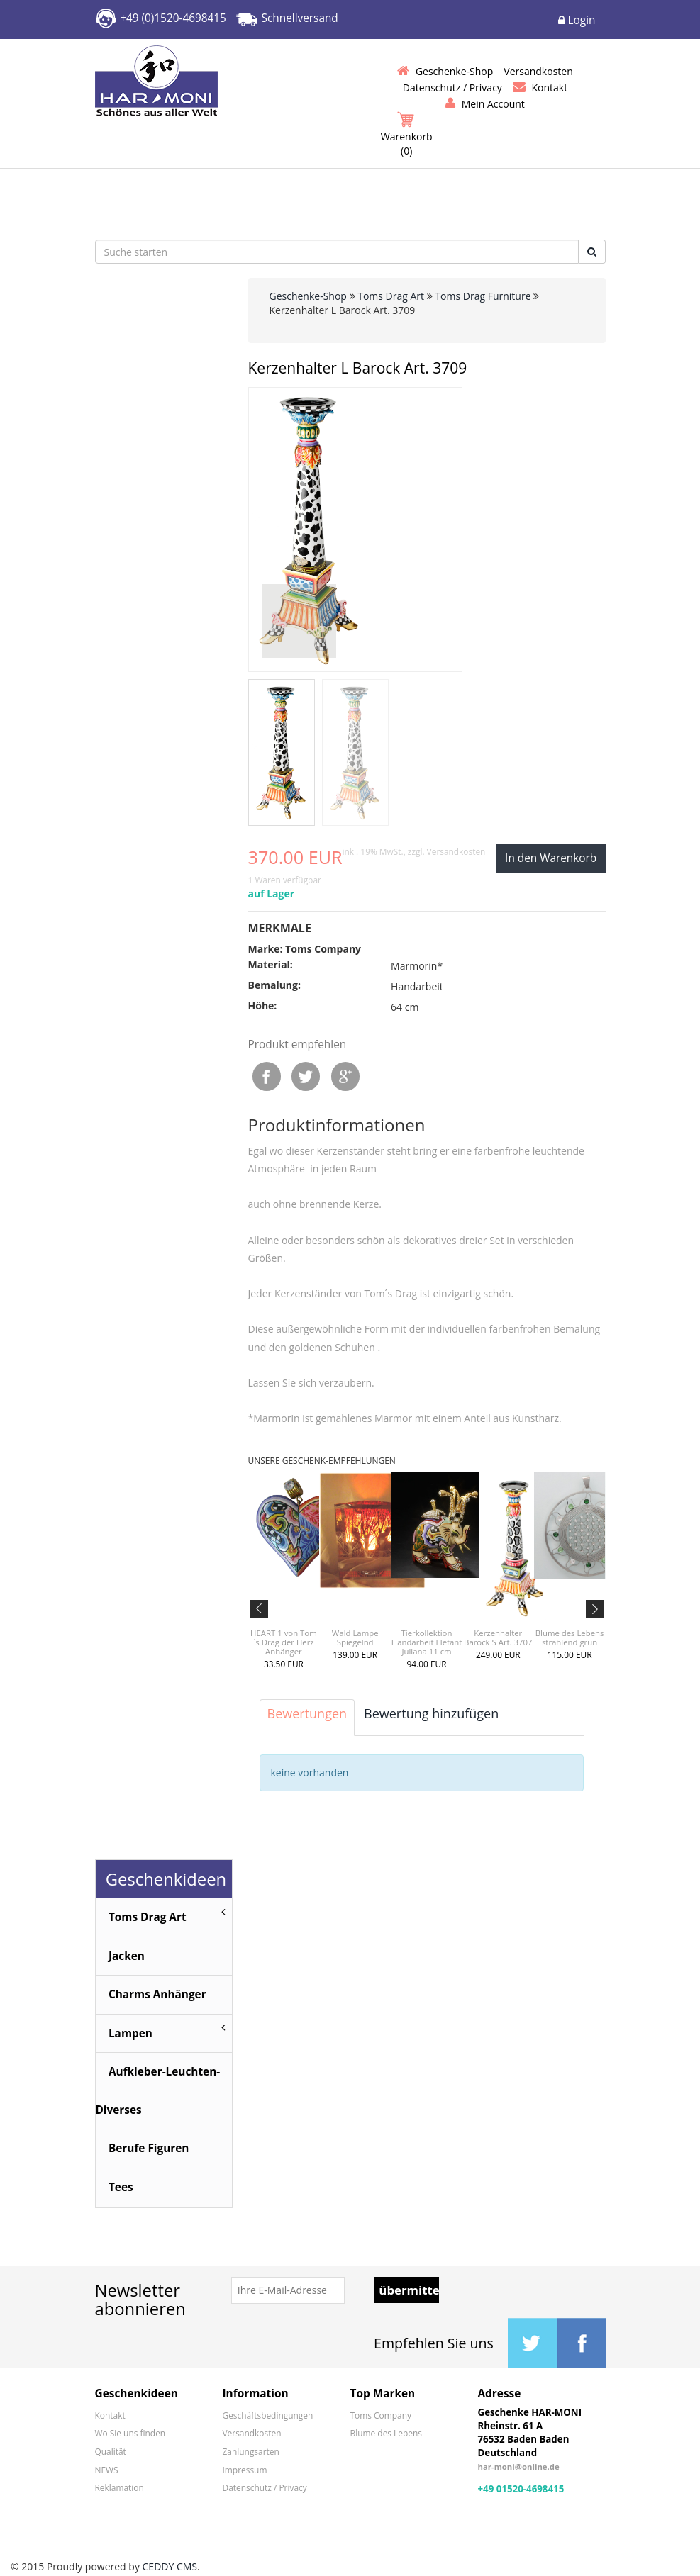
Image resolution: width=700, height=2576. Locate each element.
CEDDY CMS (170, 2568)
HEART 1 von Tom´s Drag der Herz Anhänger (283, 1642)
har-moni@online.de (519, 2468)
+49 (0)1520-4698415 (173, 18)
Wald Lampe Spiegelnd (355, 1637)
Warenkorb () (407, 135)
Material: (270, 964)
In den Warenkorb (550, 858)
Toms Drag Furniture (482, 296)
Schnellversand (300, 18)
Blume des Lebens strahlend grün (569, 1637)
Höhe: (262, 1005)
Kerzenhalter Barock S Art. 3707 (498, 1637)
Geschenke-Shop (308, 296)
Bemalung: (274, 985)
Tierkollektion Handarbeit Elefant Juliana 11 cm (426, 1642)
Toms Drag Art (390, 296)
